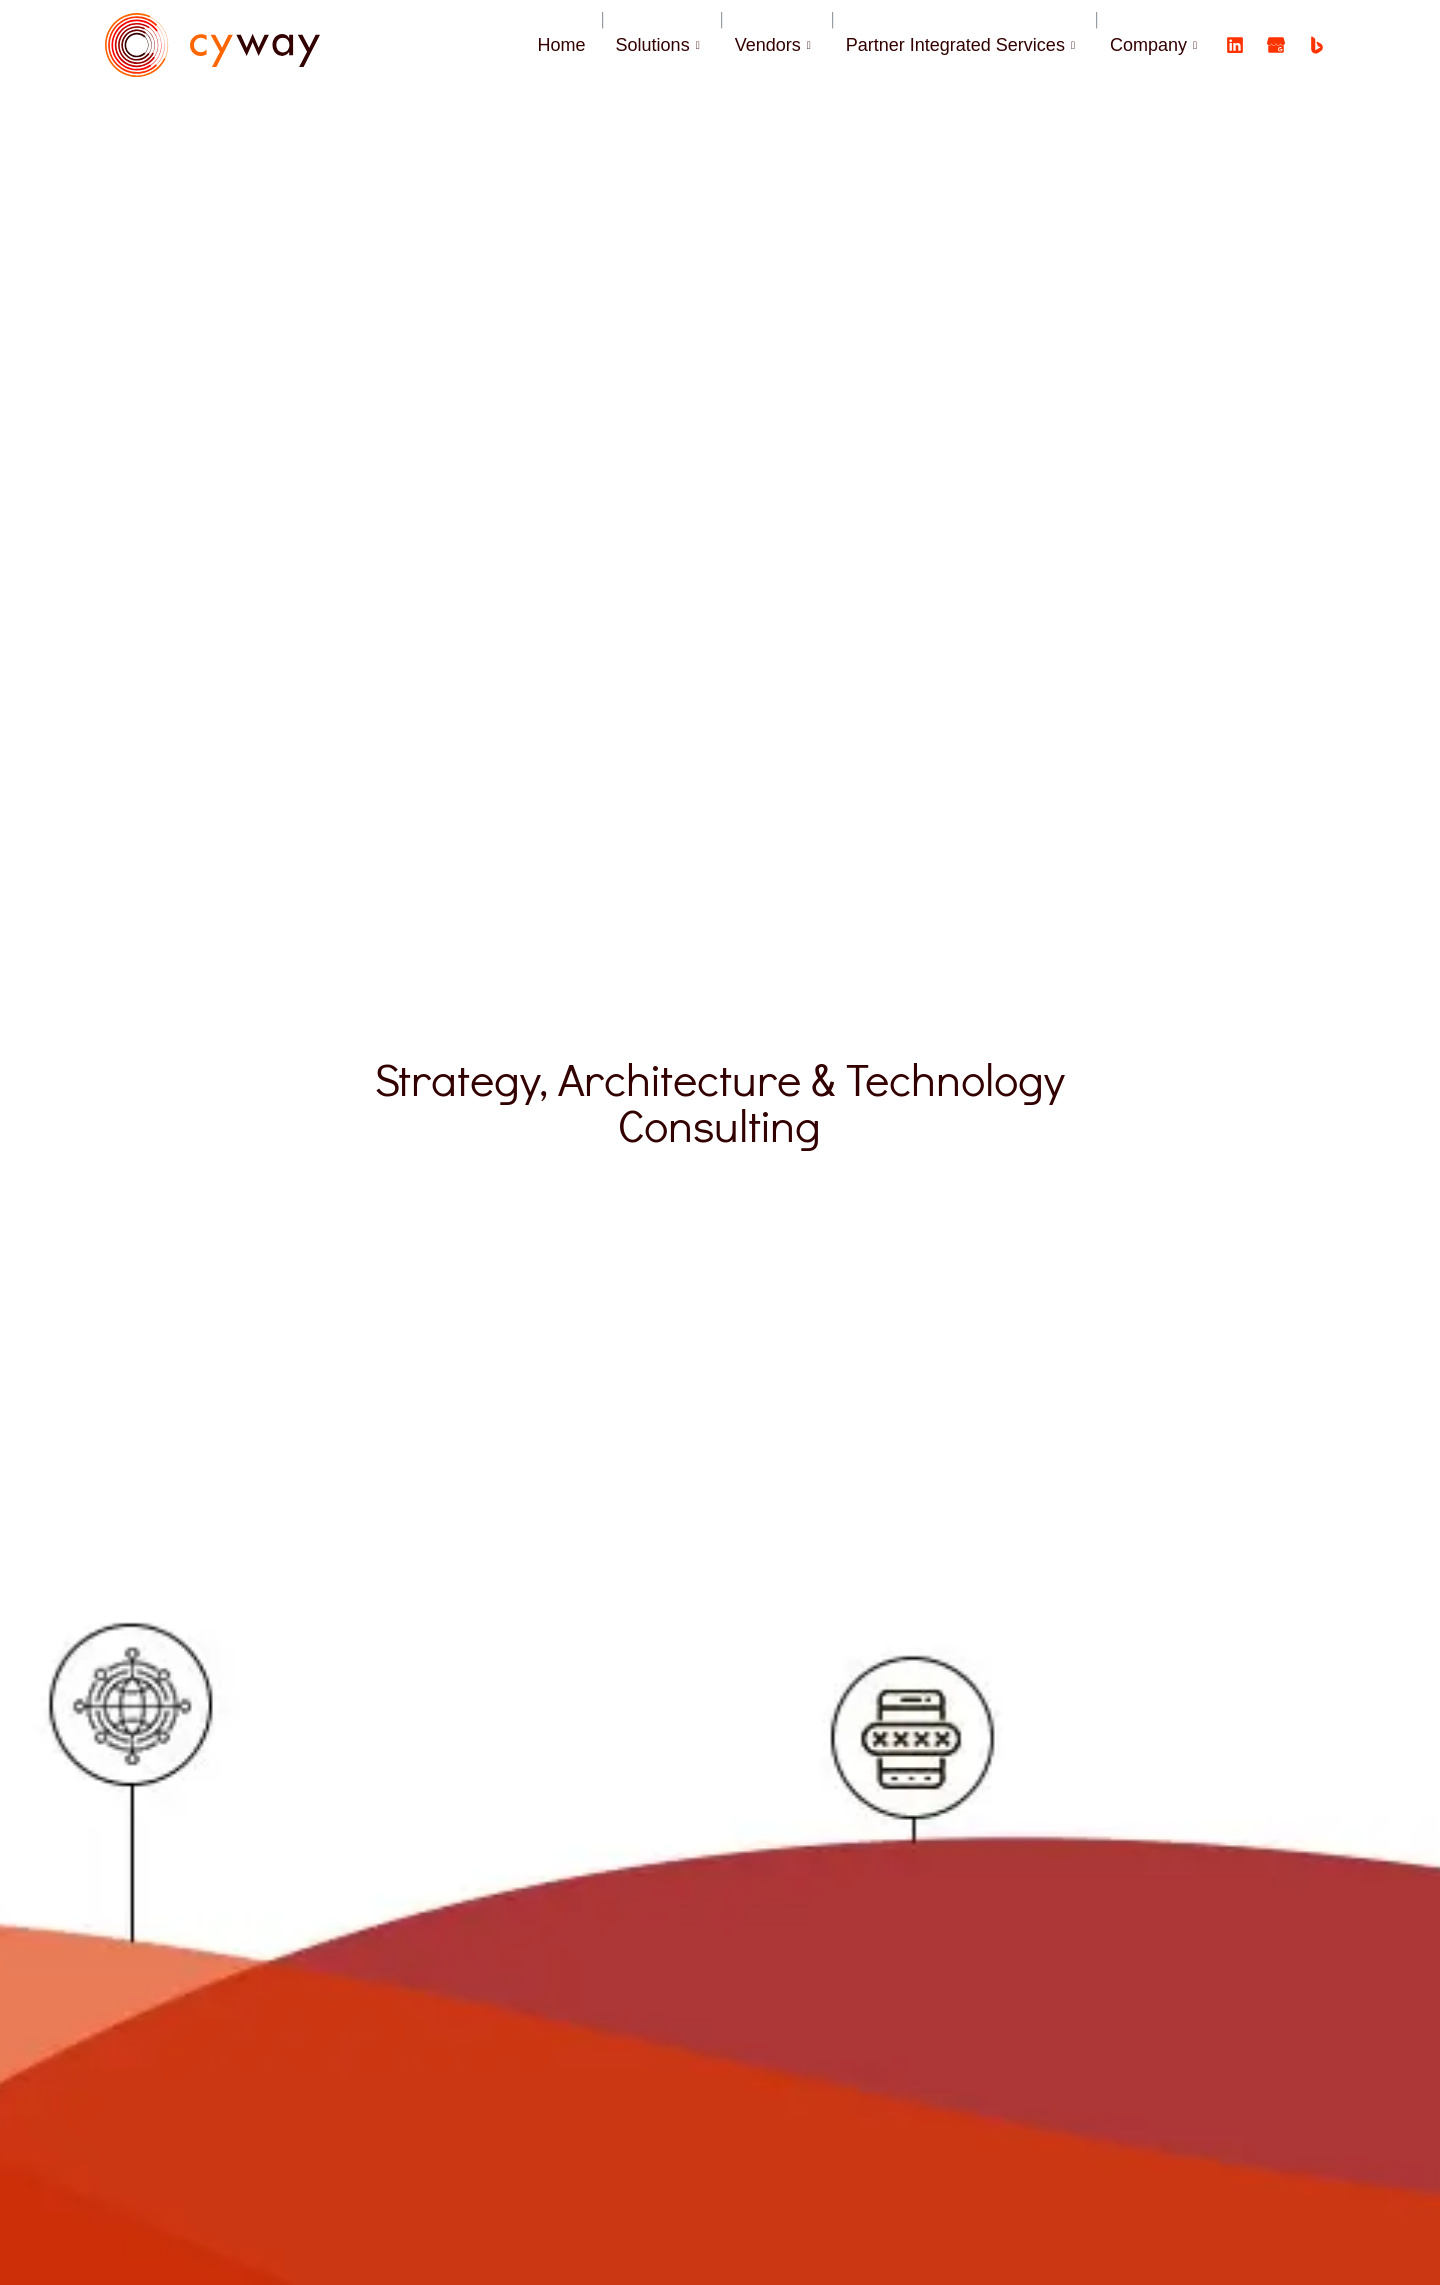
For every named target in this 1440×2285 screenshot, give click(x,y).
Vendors (775, 45)
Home (562, 45)
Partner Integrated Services (963, 45)
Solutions (660, 45)
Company (1156, 45)
